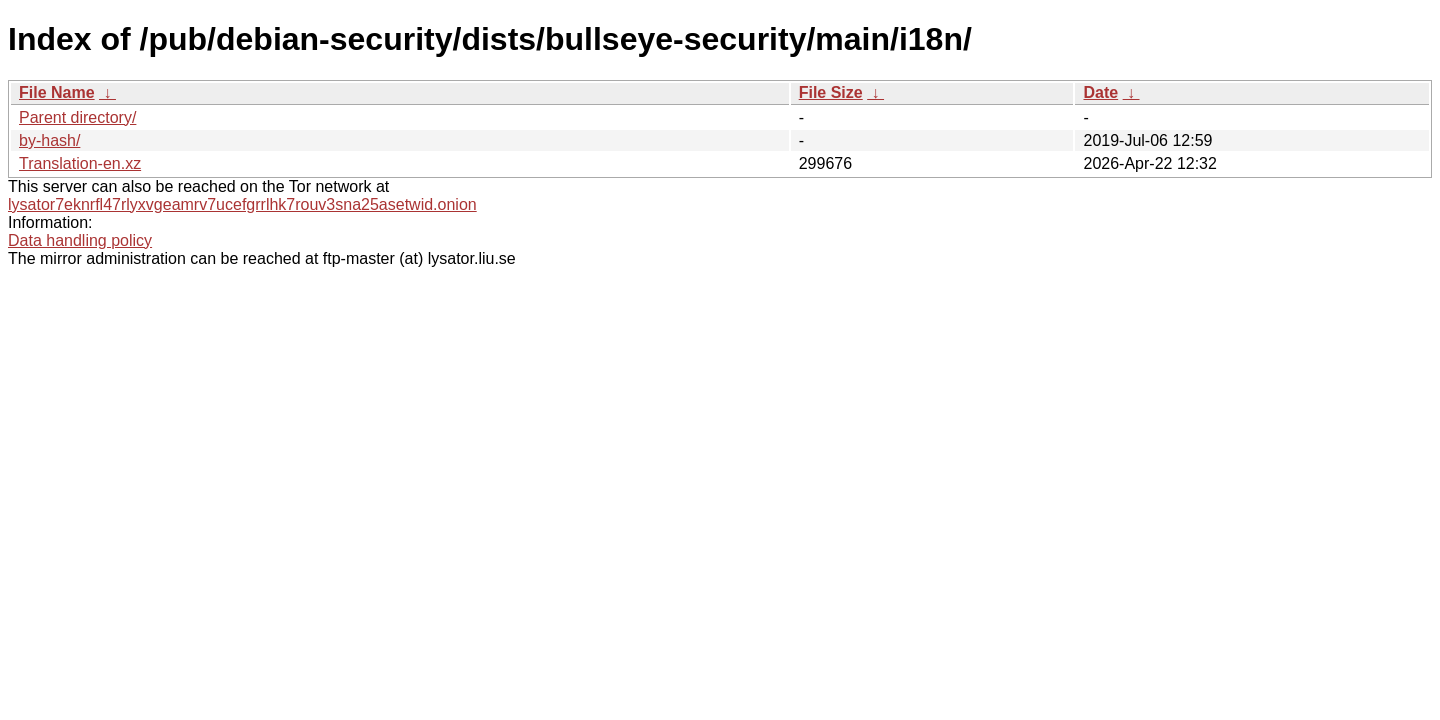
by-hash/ (49, 140)
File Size (831, 92)
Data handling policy (80, 240)
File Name (57, 92)
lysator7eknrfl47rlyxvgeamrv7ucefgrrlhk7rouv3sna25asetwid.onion (242, 204)
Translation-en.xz (80, 163)
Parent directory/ (77, 117)
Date (1100, 92)
